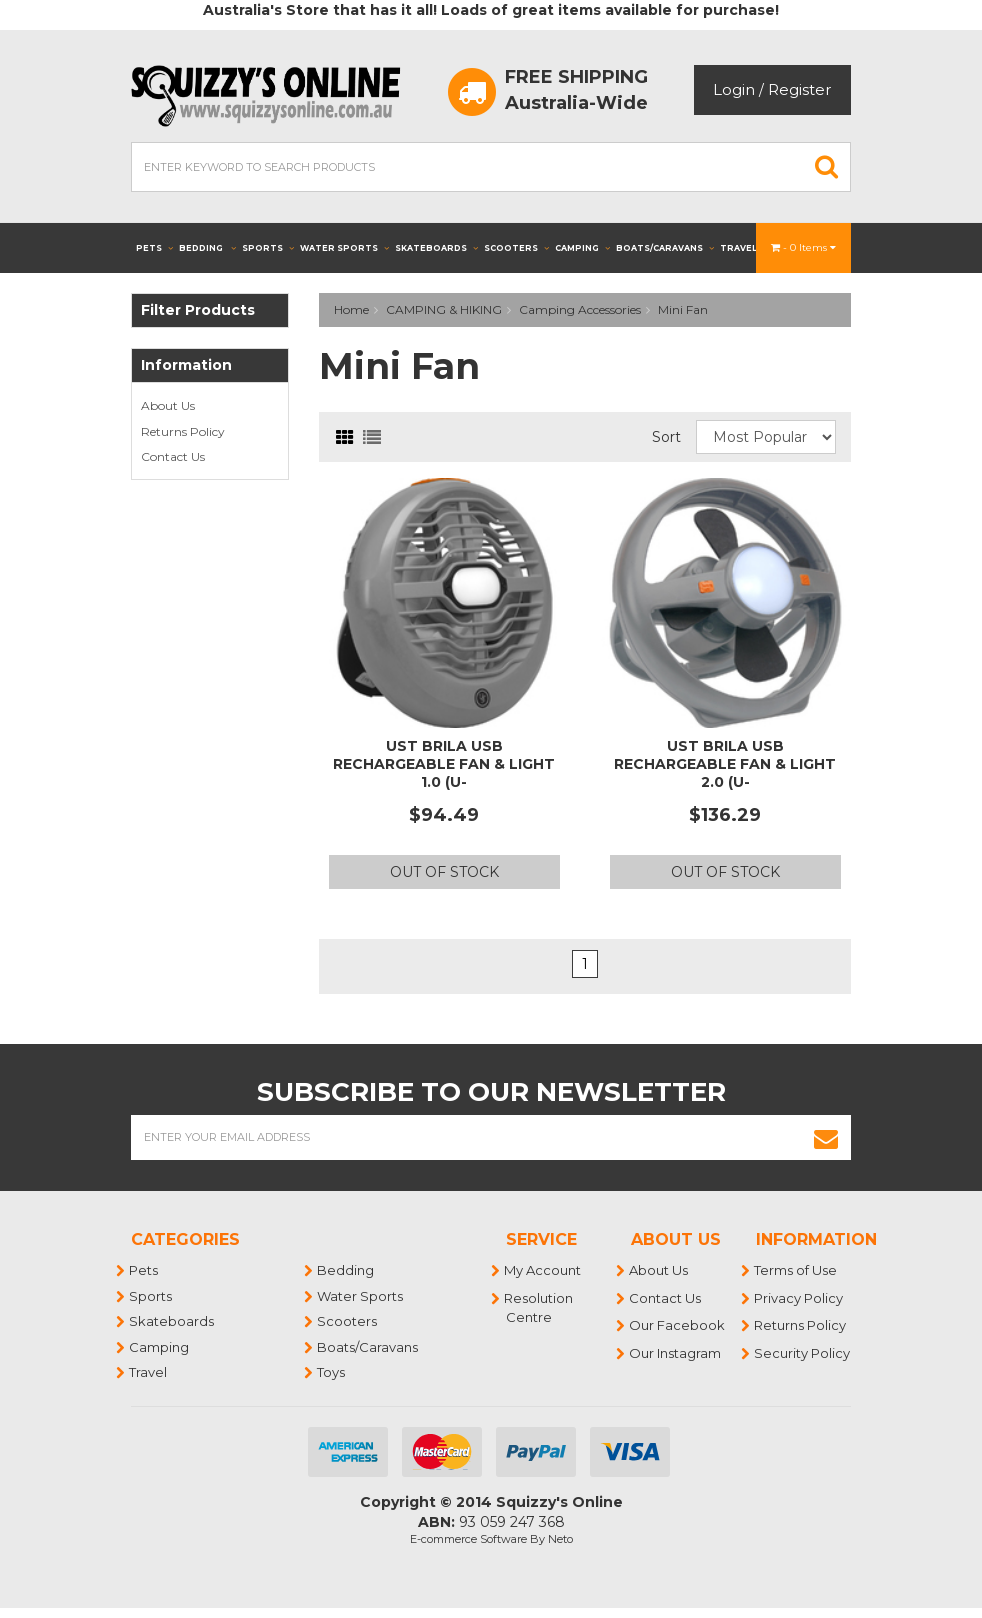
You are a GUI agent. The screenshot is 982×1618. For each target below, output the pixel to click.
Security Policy (803, 1353)
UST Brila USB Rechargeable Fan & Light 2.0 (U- (725, 764)
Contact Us (173, 456)
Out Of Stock (444, 872)
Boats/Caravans (665, 248)
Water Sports (344, 248)
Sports (268, 248)
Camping (582, 248)
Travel (745, 248)
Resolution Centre (539, 1308)
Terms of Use (796, 1270)
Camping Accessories (580, 309)
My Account (543, 1270)
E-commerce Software (468, 1539)
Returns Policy (183, 431)
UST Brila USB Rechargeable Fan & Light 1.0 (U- (444, 764)
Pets (154, 248)
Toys (332, 1372)
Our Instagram (676, 1353)
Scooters (516, 248)
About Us (168, 405)
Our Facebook (678, 1325)
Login (734, 89)
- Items (803, 247)
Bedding (207, 248)
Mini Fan (683, 309)
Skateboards (436, 248)
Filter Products (198, 310)
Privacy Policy (799, 1298)
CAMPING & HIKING (444, 309)
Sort (666, 437)
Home (351, 309)
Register (799, 89)
